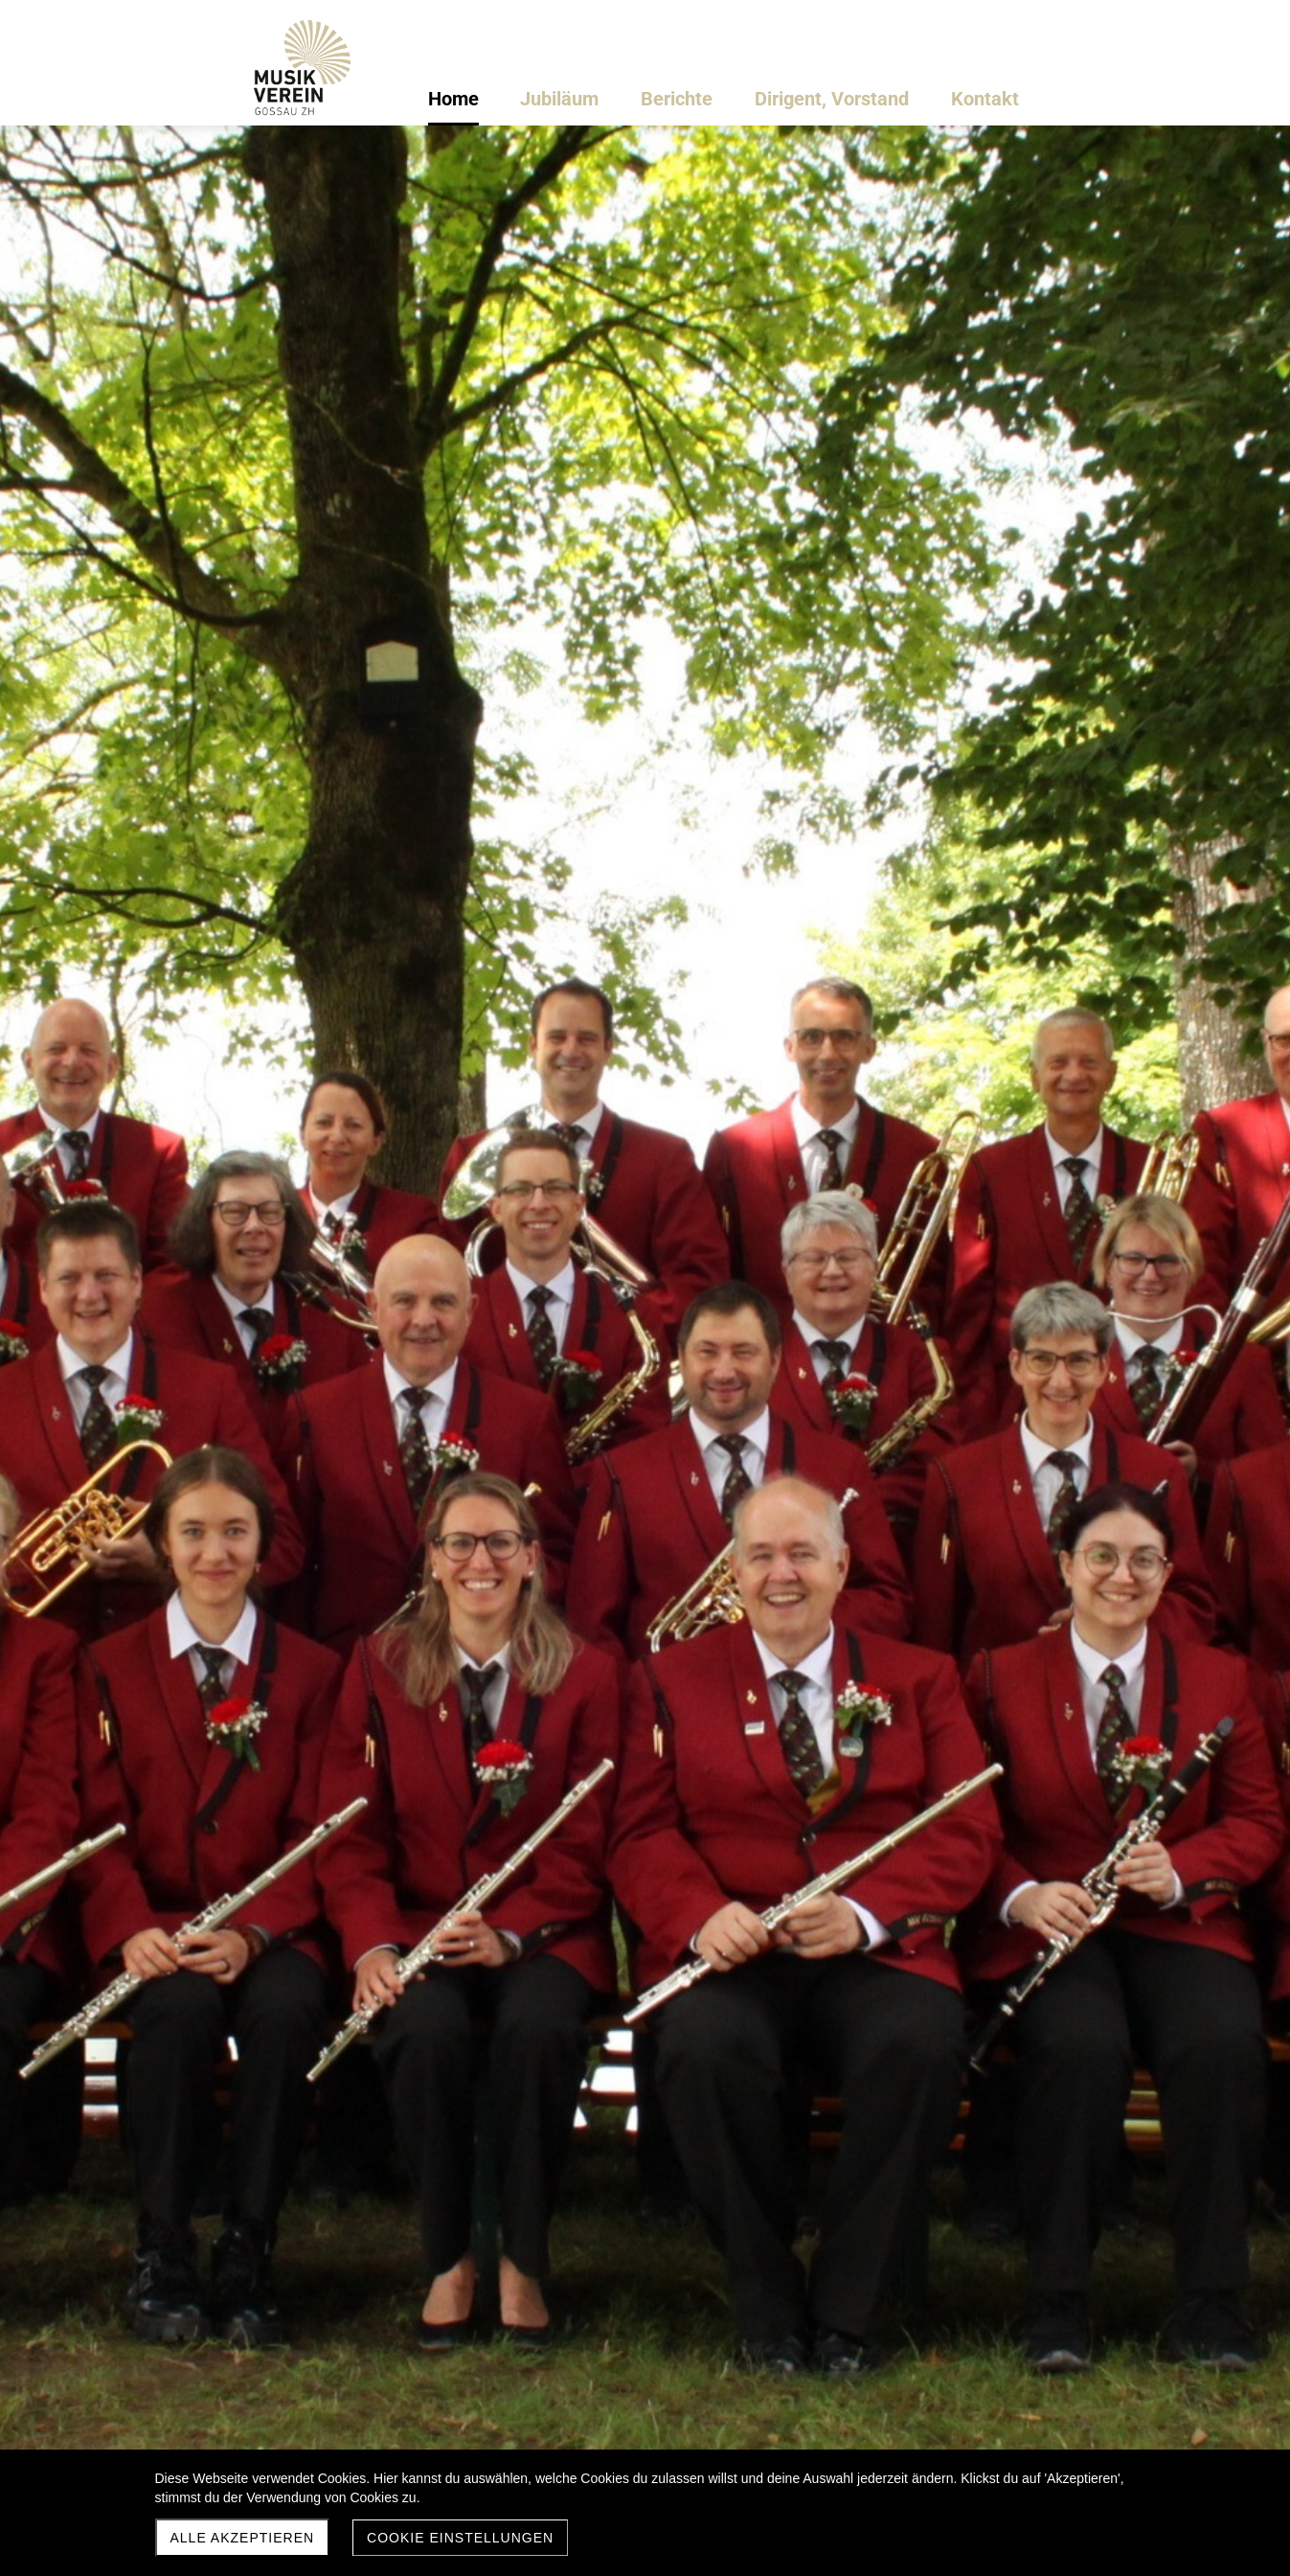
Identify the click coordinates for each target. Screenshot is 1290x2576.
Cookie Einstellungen (460, 2537)
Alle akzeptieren (242, 2537)
